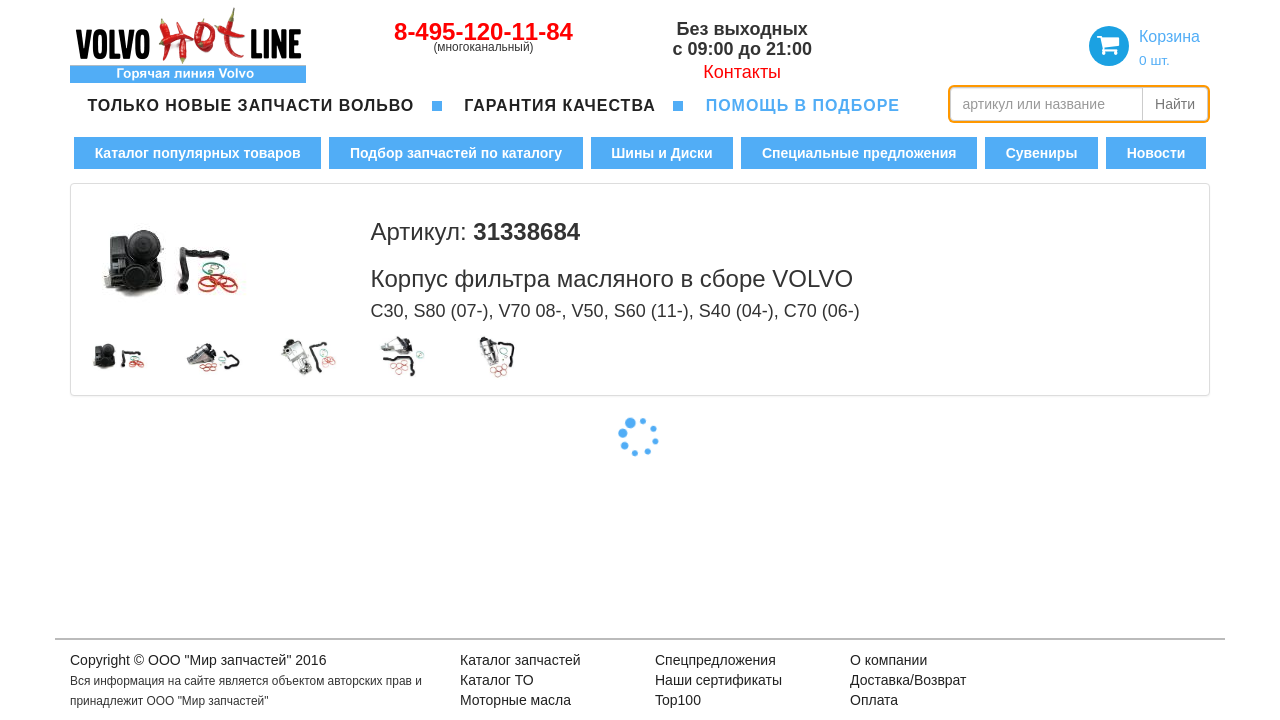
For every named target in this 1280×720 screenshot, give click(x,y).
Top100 (678, 700)
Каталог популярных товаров (198, 153)
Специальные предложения (859, 153)
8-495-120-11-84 (483, 31)
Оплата (874, 700)
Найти (1175, 104)
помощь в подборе (803, 105)
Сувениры (1042, 153)
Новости (1156, 153)
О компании (888, 660)
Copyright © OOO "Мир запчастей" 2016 (198, 660)
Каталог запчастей (520, 660)
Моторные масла (515, 700)
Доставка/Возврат (908, 680)
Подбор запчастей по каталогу (456, 153)
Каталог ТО (497, 680)
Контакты (742, 72)
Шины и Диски (661, 153)
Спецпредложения (715, 660)
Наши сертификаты (718, 680)
